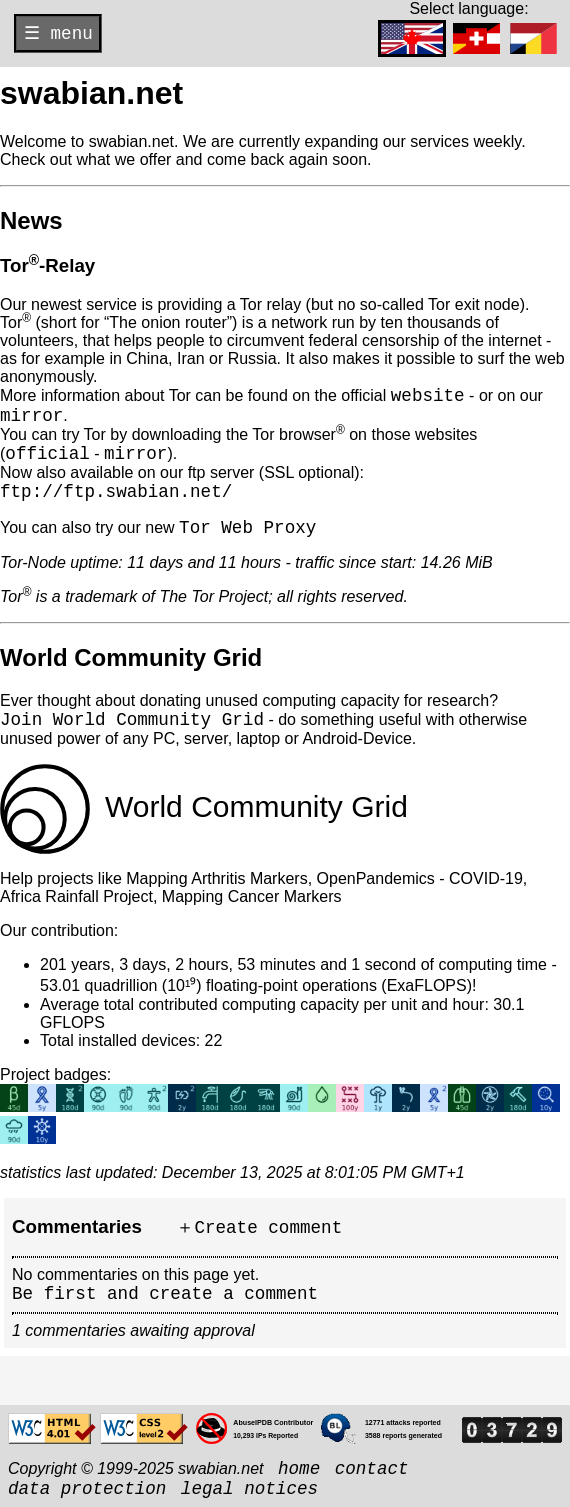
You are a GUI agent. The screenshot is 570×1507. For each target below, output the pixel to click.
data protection (87, 1489)
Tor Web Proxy (247, 528)
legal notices (249, 1489)
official (47, 454)
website (428, 396)
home (299, 1469)
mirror (31, 416)
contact (372, 1469)
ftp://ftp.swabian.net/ (116, 492)
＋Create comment (259, 1228)
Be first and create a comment (165, 1294)
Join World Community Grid (132, 720)
